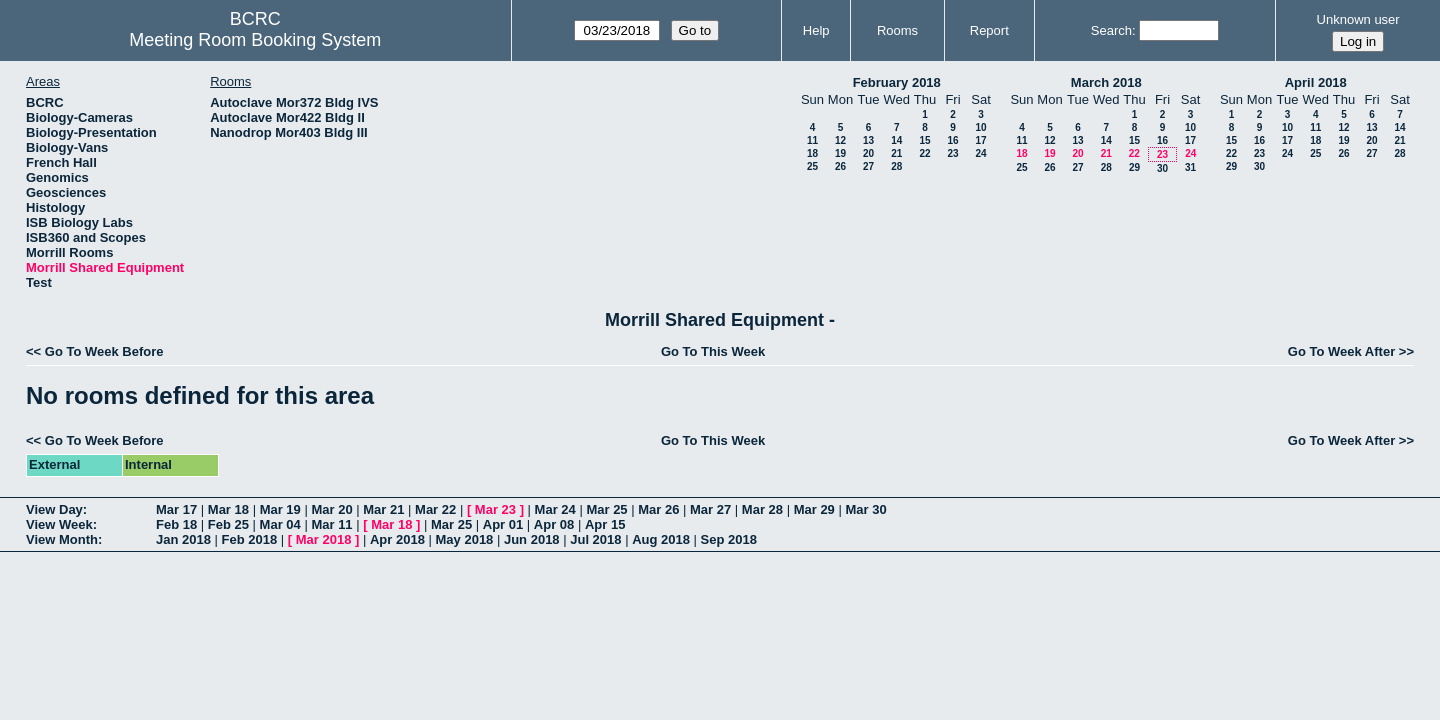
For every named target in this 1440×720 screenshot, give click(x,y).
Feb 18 (176, 524)
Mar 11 (331, 524)
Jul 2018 (595, 539)
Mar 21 (383, 509)
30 (1162, 168)
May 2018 (465, 539)
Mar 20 (331, 509)
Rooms (897, 30)
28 (896, 166)
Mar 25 (606, 509)
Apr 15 (605, 524)
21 (896, 153)
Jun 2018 (532, 539)
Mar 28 (762, 509)
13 (868, 140)
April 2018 (1316, 82)
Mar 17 (176, 509)
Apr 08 (554, 524)
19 (840, 153)
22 (924, 153)
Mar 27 (710, 509)
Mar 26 (658, 509)
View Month (62, 539)
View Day (54, 509)
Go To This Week (713, 351)
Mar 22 (435, 509)
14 (896, 140)
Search (1111, 30)
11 (812, 140)
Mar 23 (495, 509)
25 (812, 166)
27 (868, 166)
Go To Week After (1341, 351)
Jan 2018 (183, 539)
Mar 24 (555, 509)
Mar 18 (228, 509)
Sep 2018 (729, 539)
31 (1190, 167)
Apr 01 (503, 524)
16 (952, 140)
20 (868, 153)
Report (989, 30)
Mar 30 (865, 509)
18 (812, 153)
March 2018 (1106, 82)
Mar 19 (280, 509)
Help (816, 30)
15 (924, 140)
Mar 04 (280, 524)
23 (952, 153)
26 (840, 166)
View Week (59, 524)
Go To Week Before (104, 351)
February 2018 (897, 82)
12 (840, 140)
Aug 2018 (661, 539)
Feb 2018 (250, 539)
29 (1134, 167)
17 (980, 140)
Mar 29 (814, 509)
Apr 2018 (397, 539)
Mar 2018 (324, 539)
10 (980, 127)
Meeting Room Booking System (255, 40)
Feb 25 (228, 524)
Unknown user (1358, 19)
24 (980, 153)
